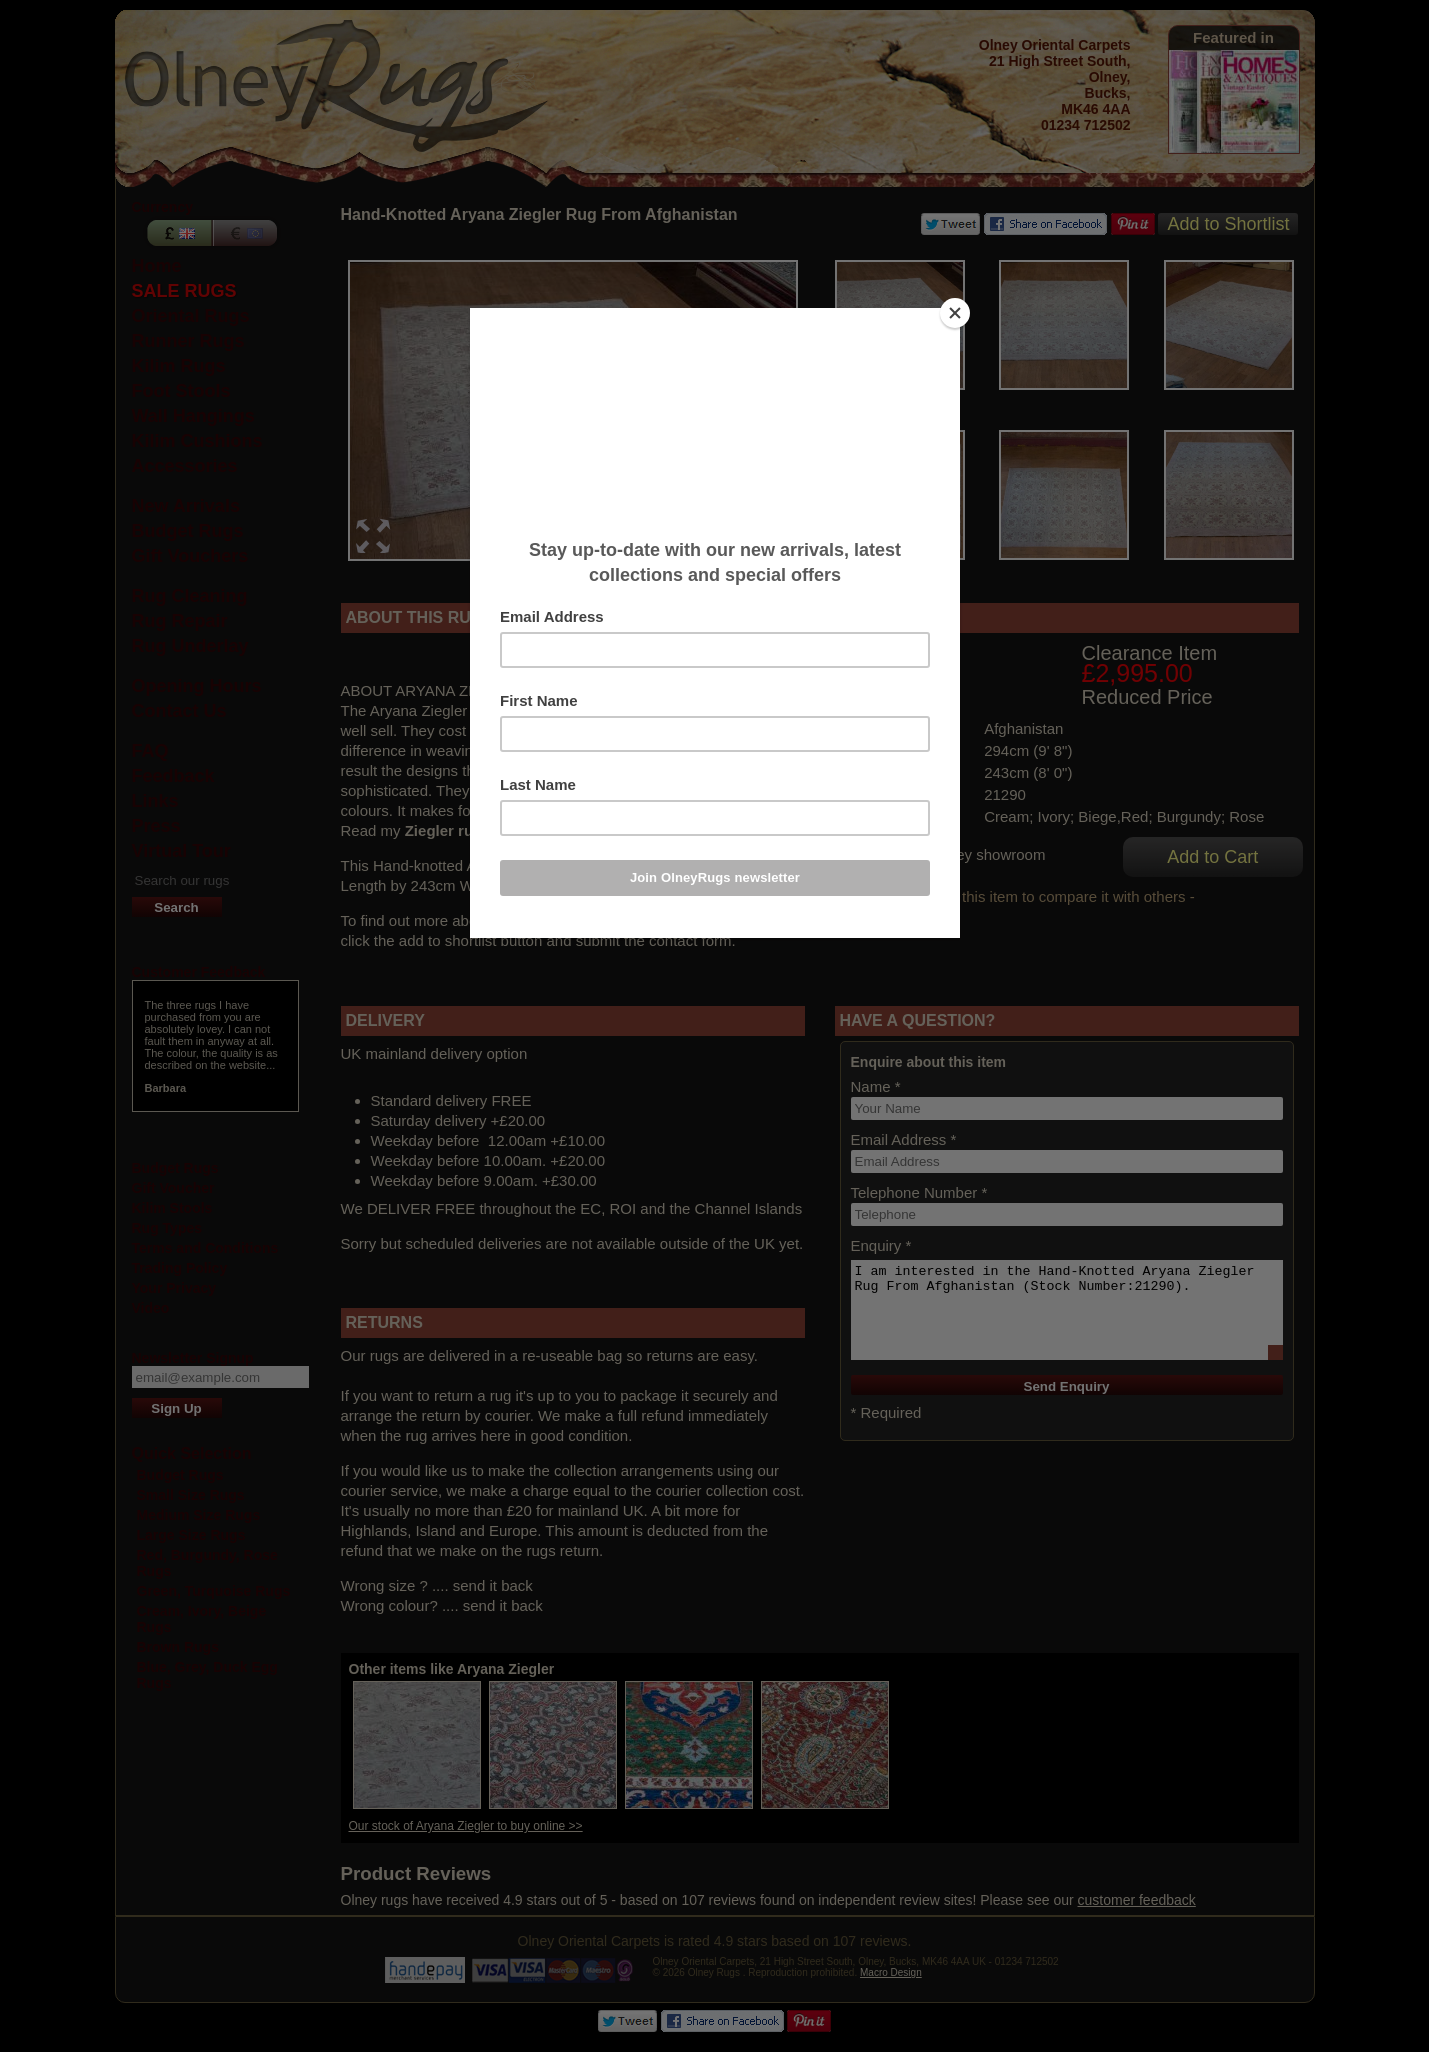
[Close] (955, 313)
